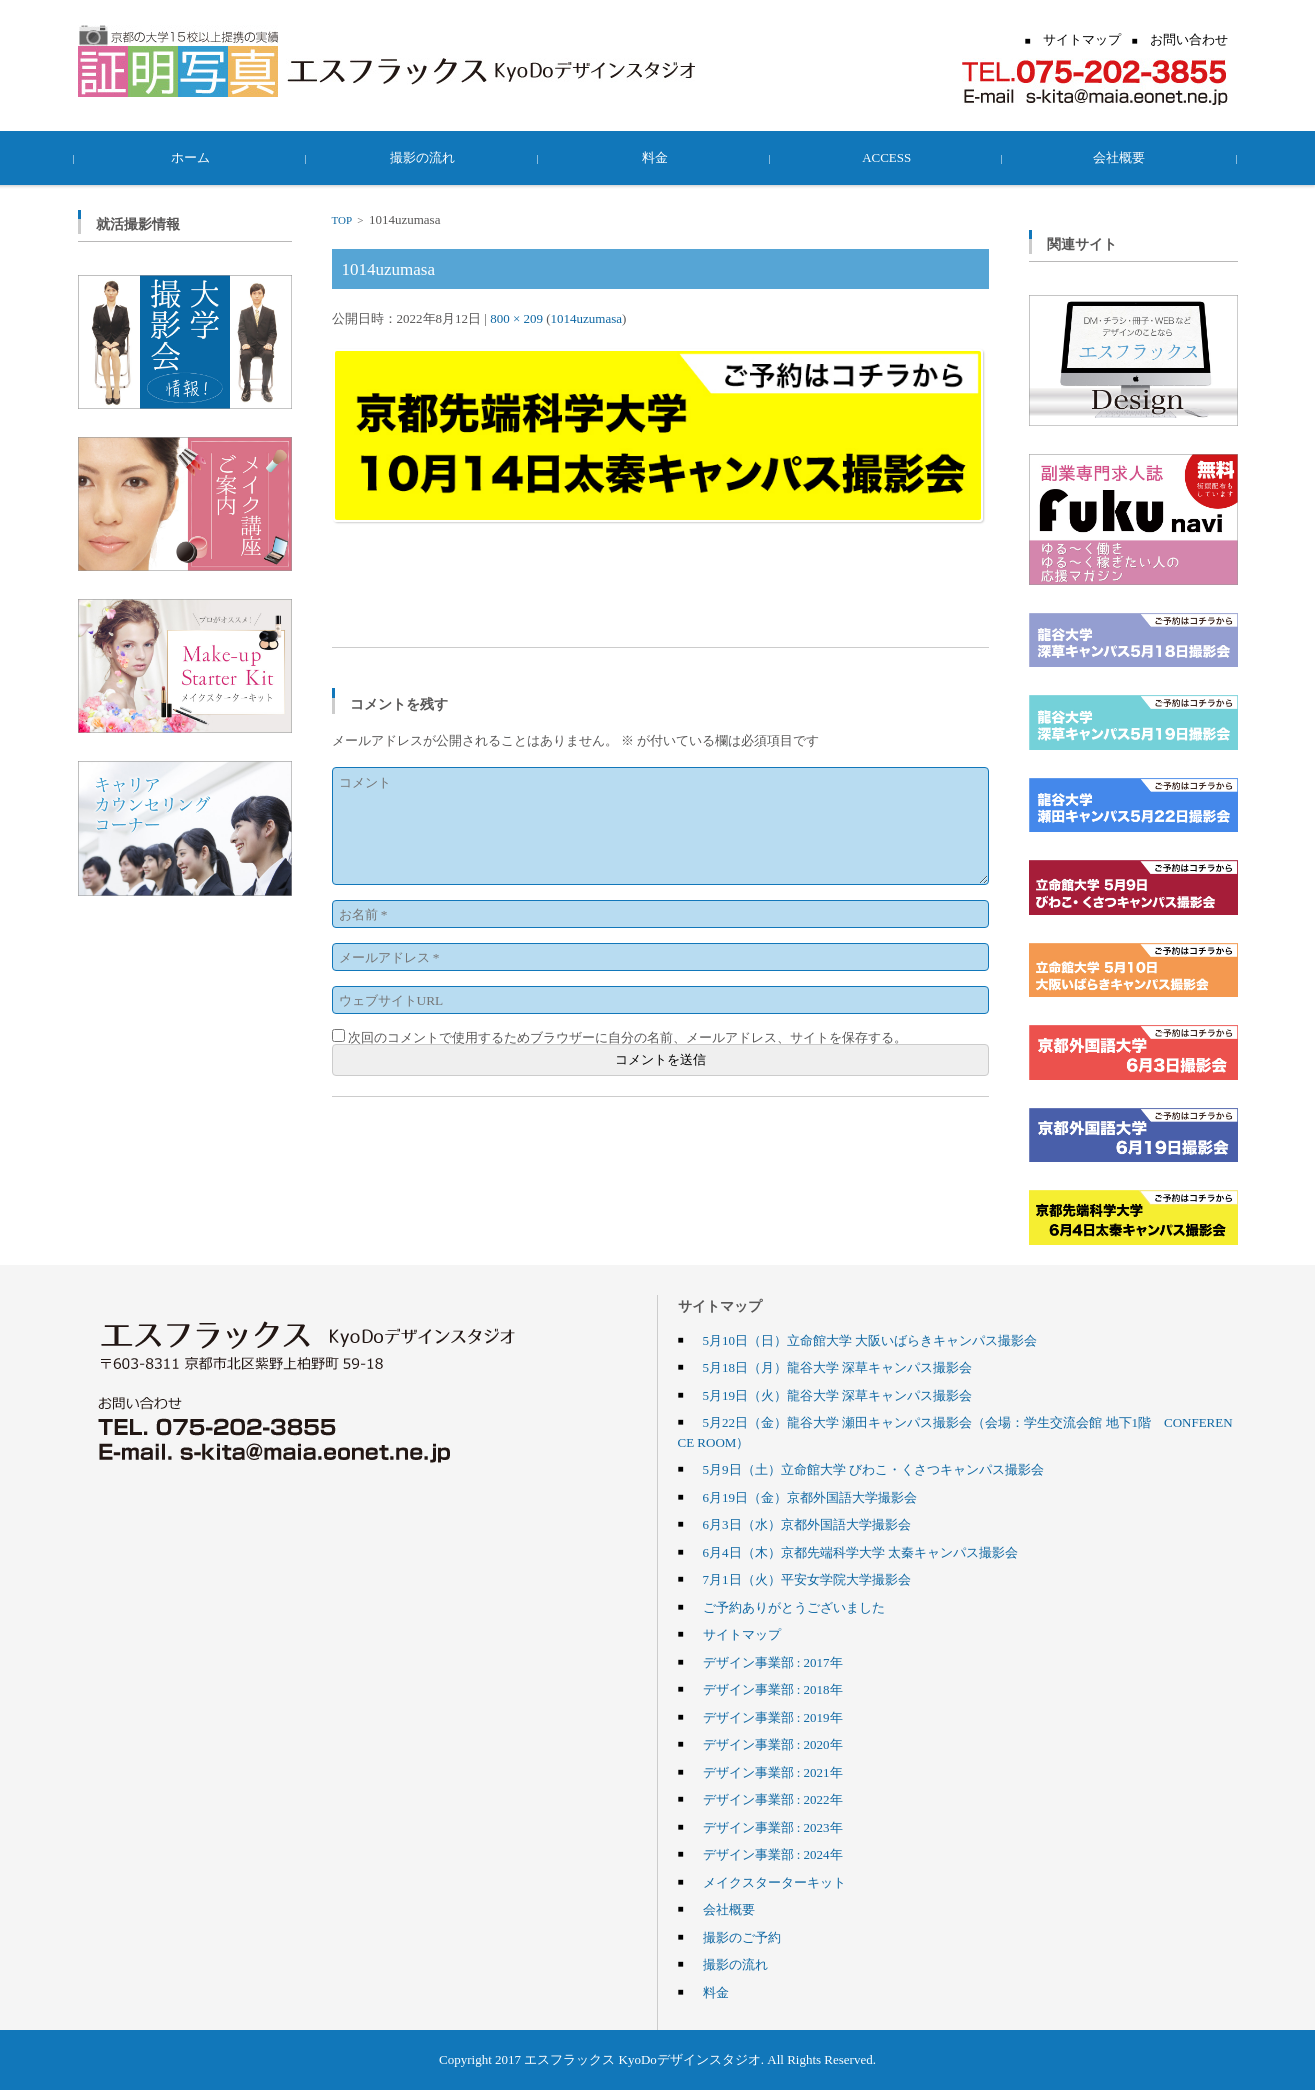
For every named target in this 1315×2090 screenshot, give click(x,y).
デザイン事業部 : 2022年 (773, 1799)
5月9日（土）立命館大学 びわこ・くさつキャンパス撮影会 (873, 1469)
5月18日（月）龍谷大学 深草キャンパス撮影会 (838, 1367)
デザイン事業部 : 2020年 (773, 1744)
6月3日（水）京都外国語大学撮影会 (807, 1524)
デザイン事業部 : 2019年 (773, 1717)
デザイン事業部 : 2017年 (773, 1662)
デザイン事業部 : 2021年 (773, 1772)
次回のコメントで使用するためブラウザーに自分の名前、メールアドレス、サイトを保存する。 (627, 1037)
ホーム (193, 157)
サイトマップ (742, 1634)
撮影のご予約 (742, 1937)
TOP (342, 220)
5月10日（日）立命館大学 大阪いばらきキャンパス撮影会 (870, 1340)
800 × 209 (516, 318)
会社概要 (1122, 157)
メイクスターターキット (774, 1882)
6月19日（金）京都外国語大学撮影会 (810, 1497)
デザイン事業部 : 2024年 (773, 1854)
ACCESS (889, 157)
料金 (658, 157)
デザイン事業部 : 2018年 (773, 1689)
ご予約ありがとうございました (794, 1607)
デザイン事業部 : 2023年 (773, 1827)
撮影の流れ (425, 157)
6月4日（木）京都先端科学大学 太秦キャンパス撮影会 (860, 1552)
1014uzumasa (586, 318)
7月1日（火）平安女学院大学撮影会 (807, 1579)
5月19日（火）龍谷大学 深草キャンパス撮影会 (838, 1395)
